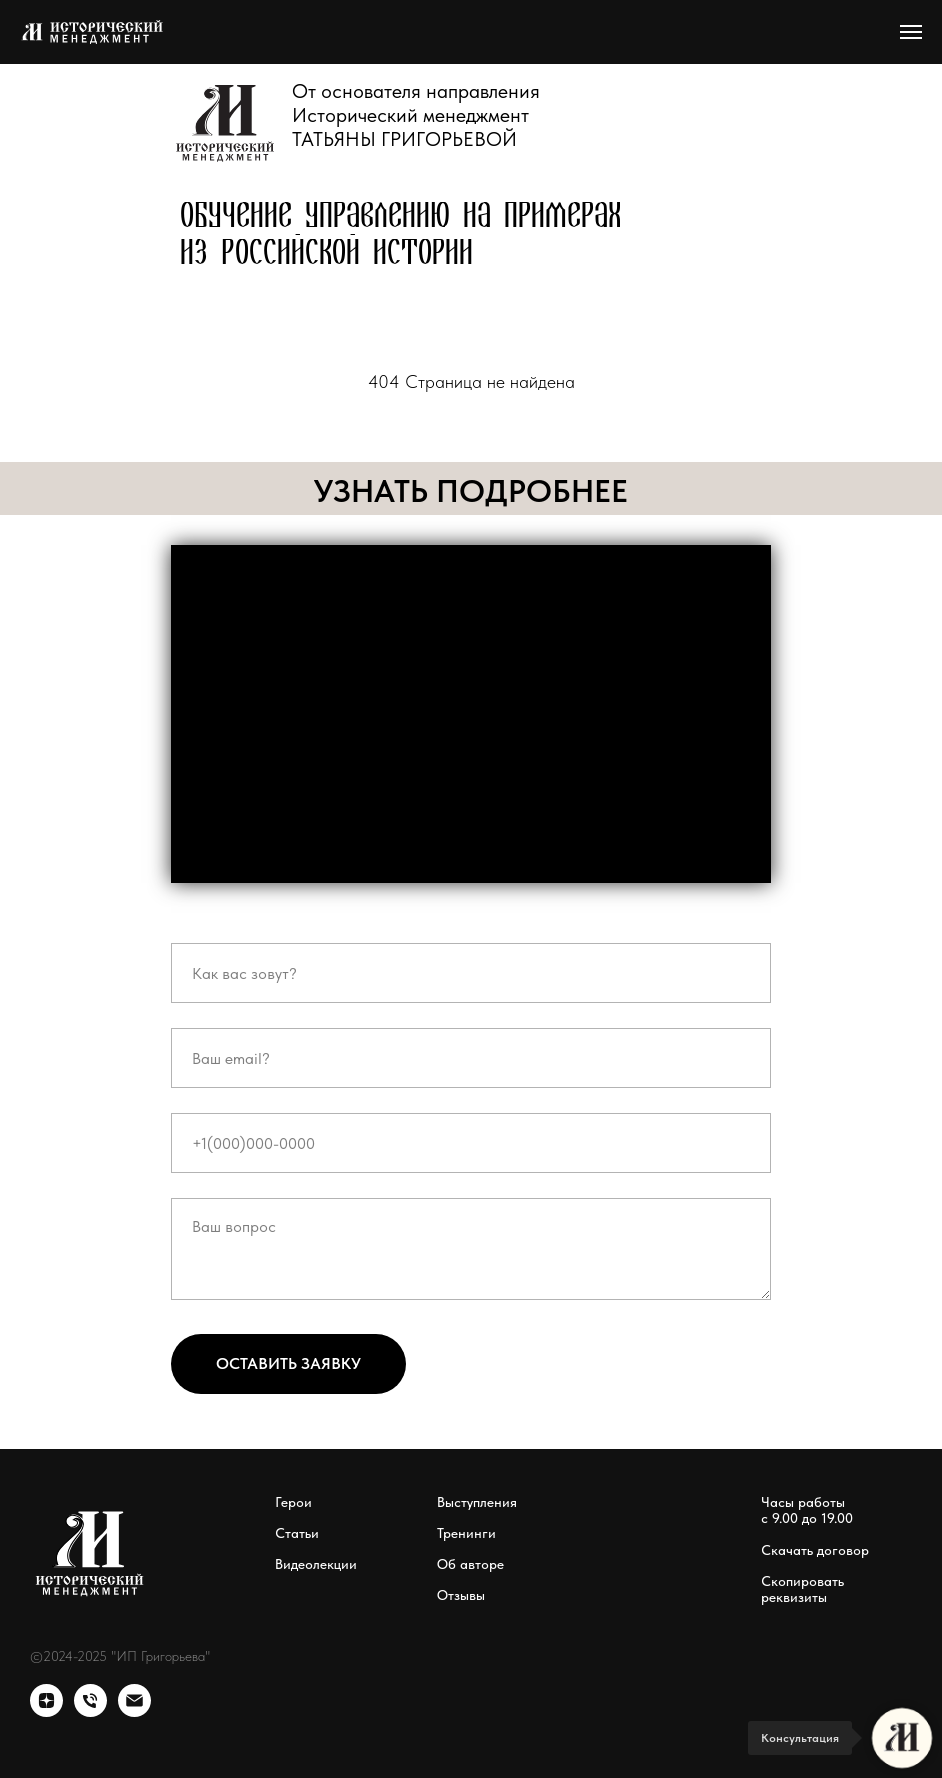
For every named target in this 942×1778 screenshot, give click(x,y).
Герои (293, 1502)
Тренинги (466, 1533)
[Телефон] (90, 1711)
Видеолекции (316, 1564)
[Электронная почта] (134, 1711)
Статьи (297, 1533)
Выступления (477, 1502)
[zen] (46, 1711)
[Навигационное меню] (911, 32)
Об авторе (470, 1564)
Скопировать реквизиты (802, 1589)
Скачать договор (815, 1550)
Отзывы (461, 1595)
